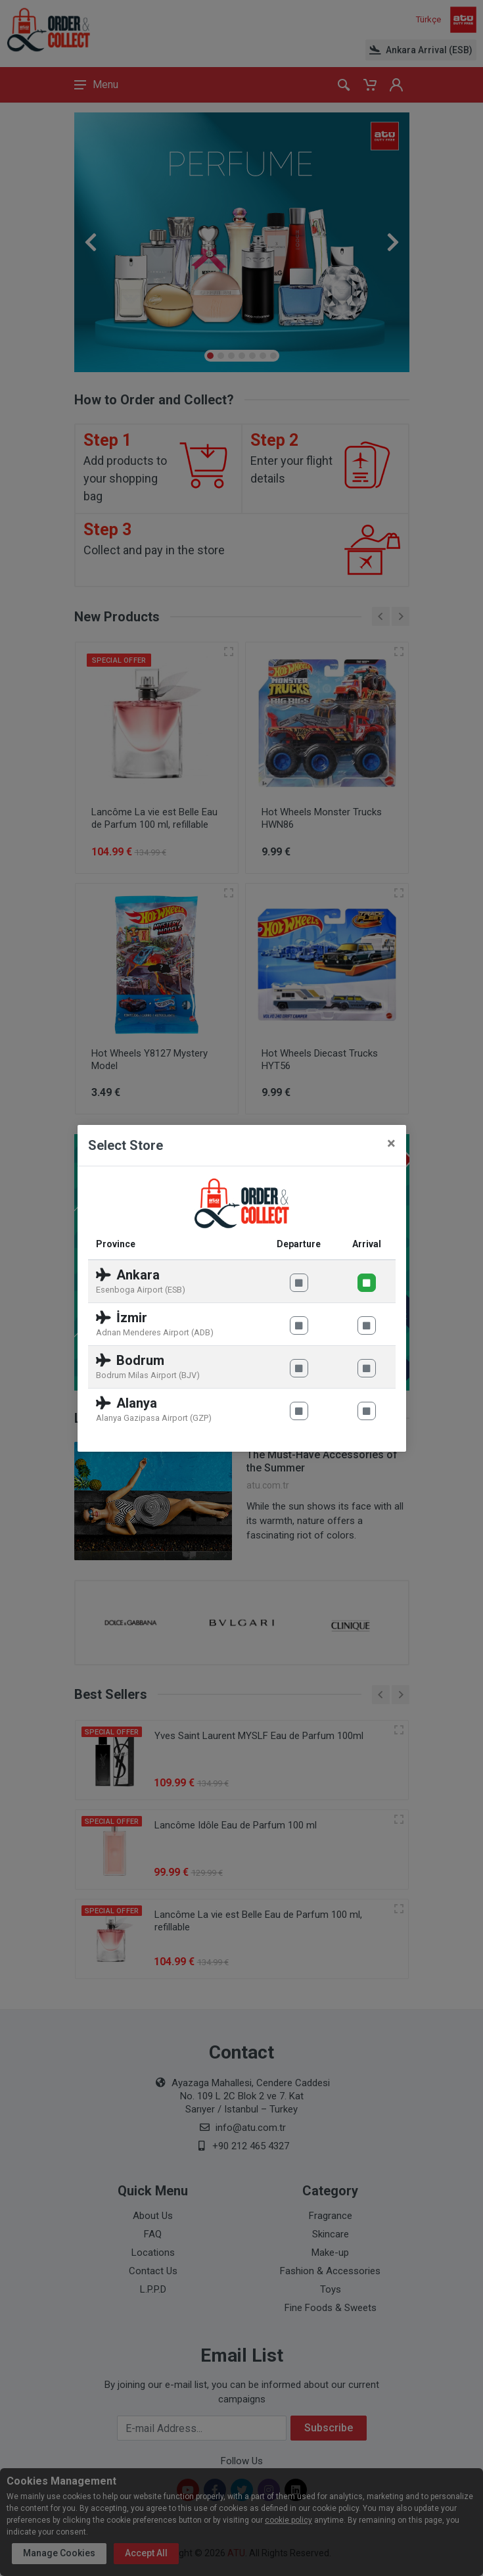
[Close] (391, 1143)
